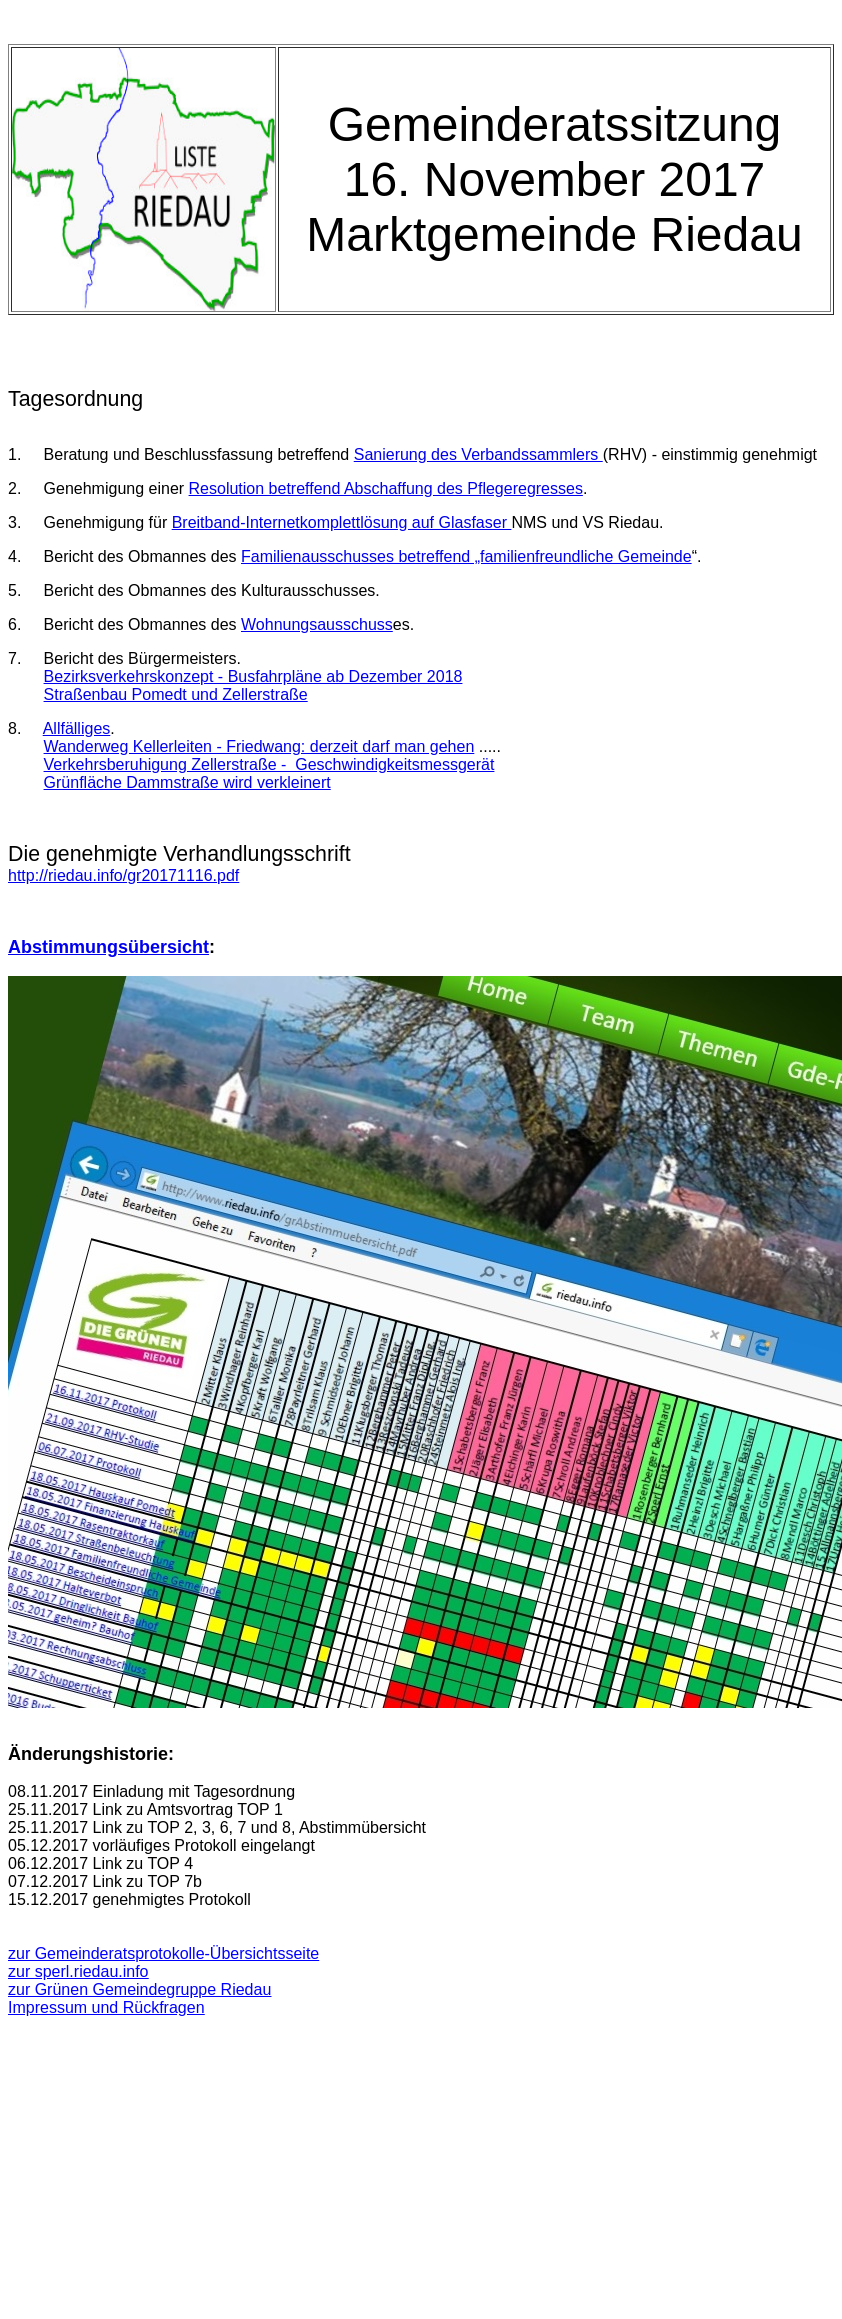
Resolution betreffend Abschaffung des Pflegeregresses (386, 488)
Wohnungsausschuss (317, 624)
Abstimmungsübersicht (108, 947)
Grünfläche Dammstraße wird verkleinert (187, 782)
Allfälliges (77, 728)
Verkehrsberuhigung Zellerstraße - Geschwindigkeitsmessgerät (269, 764)
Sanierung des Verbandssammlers (478, 454)
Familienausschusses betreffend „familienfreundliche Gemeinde (466, 556)
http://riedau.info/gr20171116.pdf (123, 875)
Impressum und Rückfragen (106, 2007)
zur (78, 1971)
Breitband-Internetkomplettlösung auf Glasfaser (342, 522)
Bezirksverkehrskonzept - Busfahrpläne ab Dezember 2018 (253, 676)
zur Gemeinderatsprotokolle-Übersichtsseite (163, 1953)
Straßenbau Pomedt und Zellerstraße (176, 694)
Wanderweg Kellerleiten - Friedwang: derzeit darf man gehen (259, 746)
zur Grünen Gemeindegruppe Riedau (139, 1989)
